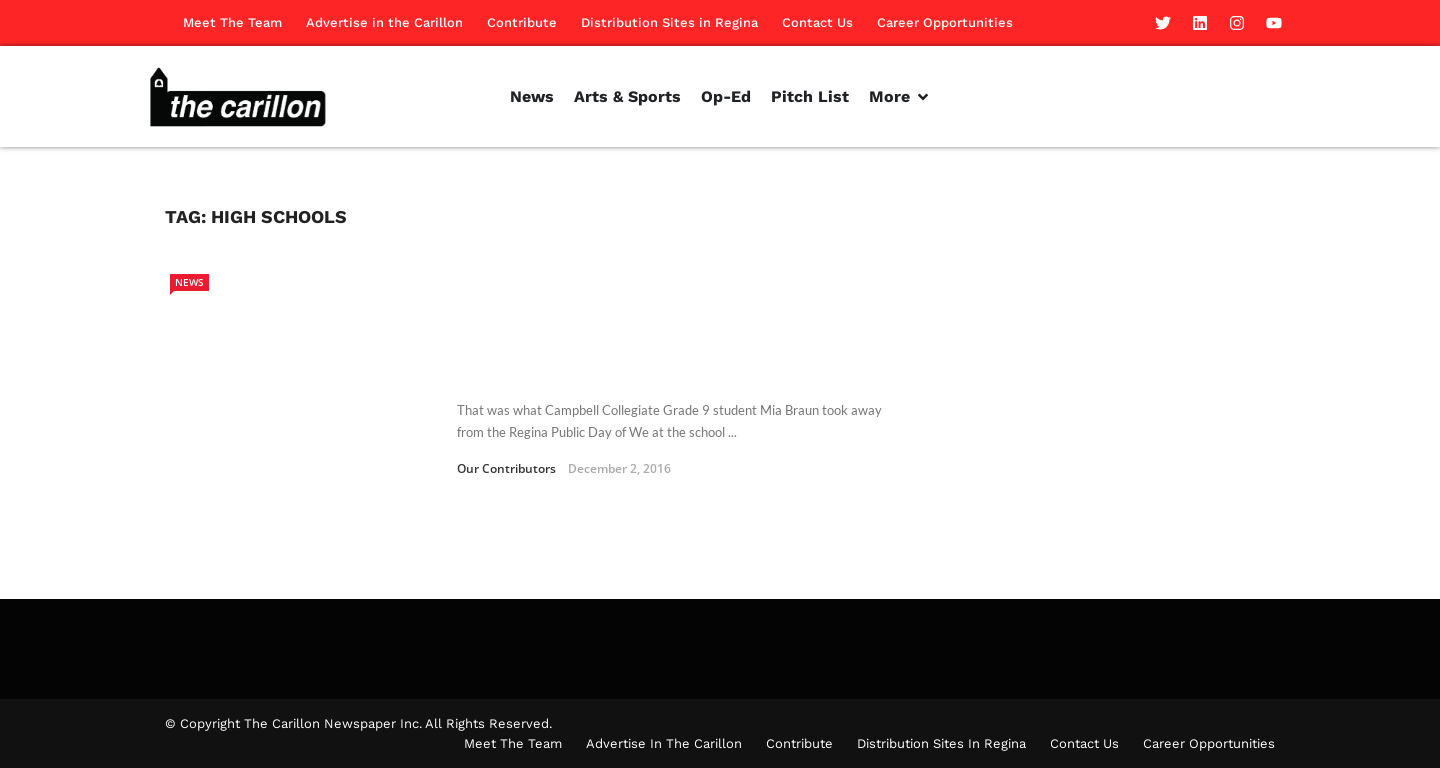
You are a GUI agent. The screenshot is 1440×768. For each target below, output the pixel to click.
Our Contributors (506, 468)
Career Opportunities (945, 22)
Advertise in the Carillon (384, 22)
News (189, 282)
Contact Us (817, 22)
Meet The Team (232, 22)
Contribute (522, 22)
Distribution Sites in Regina (669, 22)
